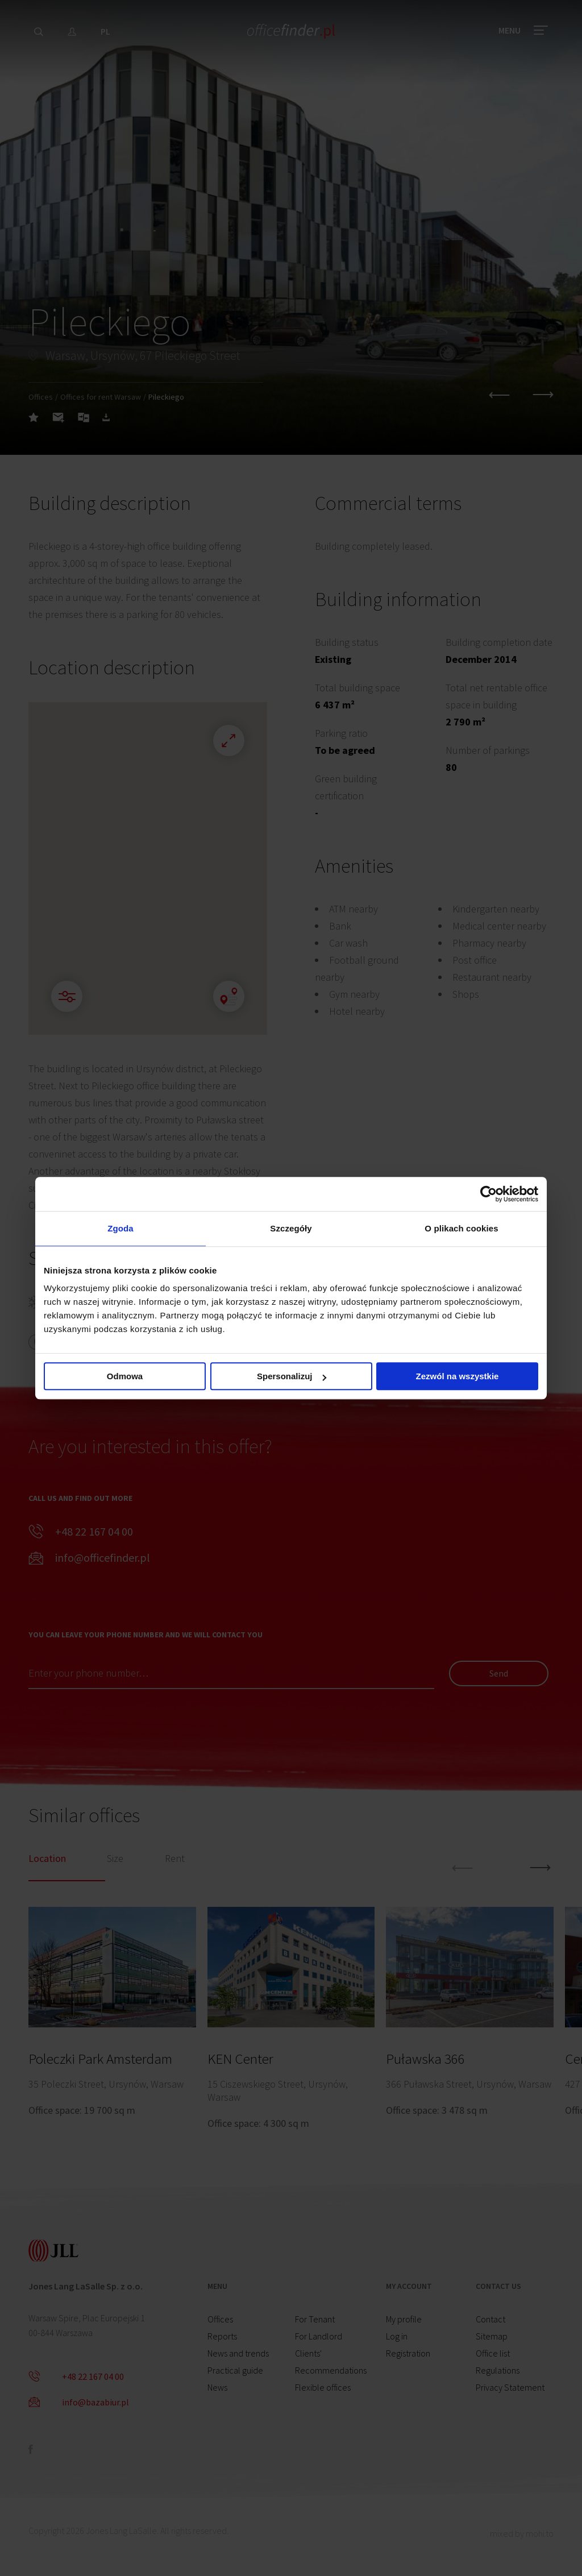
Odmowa (125, 1376)
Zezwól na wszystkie (457, 1376)
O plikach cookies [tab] (461, 1228)
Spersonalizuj (291, 1376)
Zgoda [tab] (120, 1228)
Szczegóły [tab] (290, 1228)
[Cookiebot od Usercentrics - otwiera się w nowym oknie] (488, 1193)
